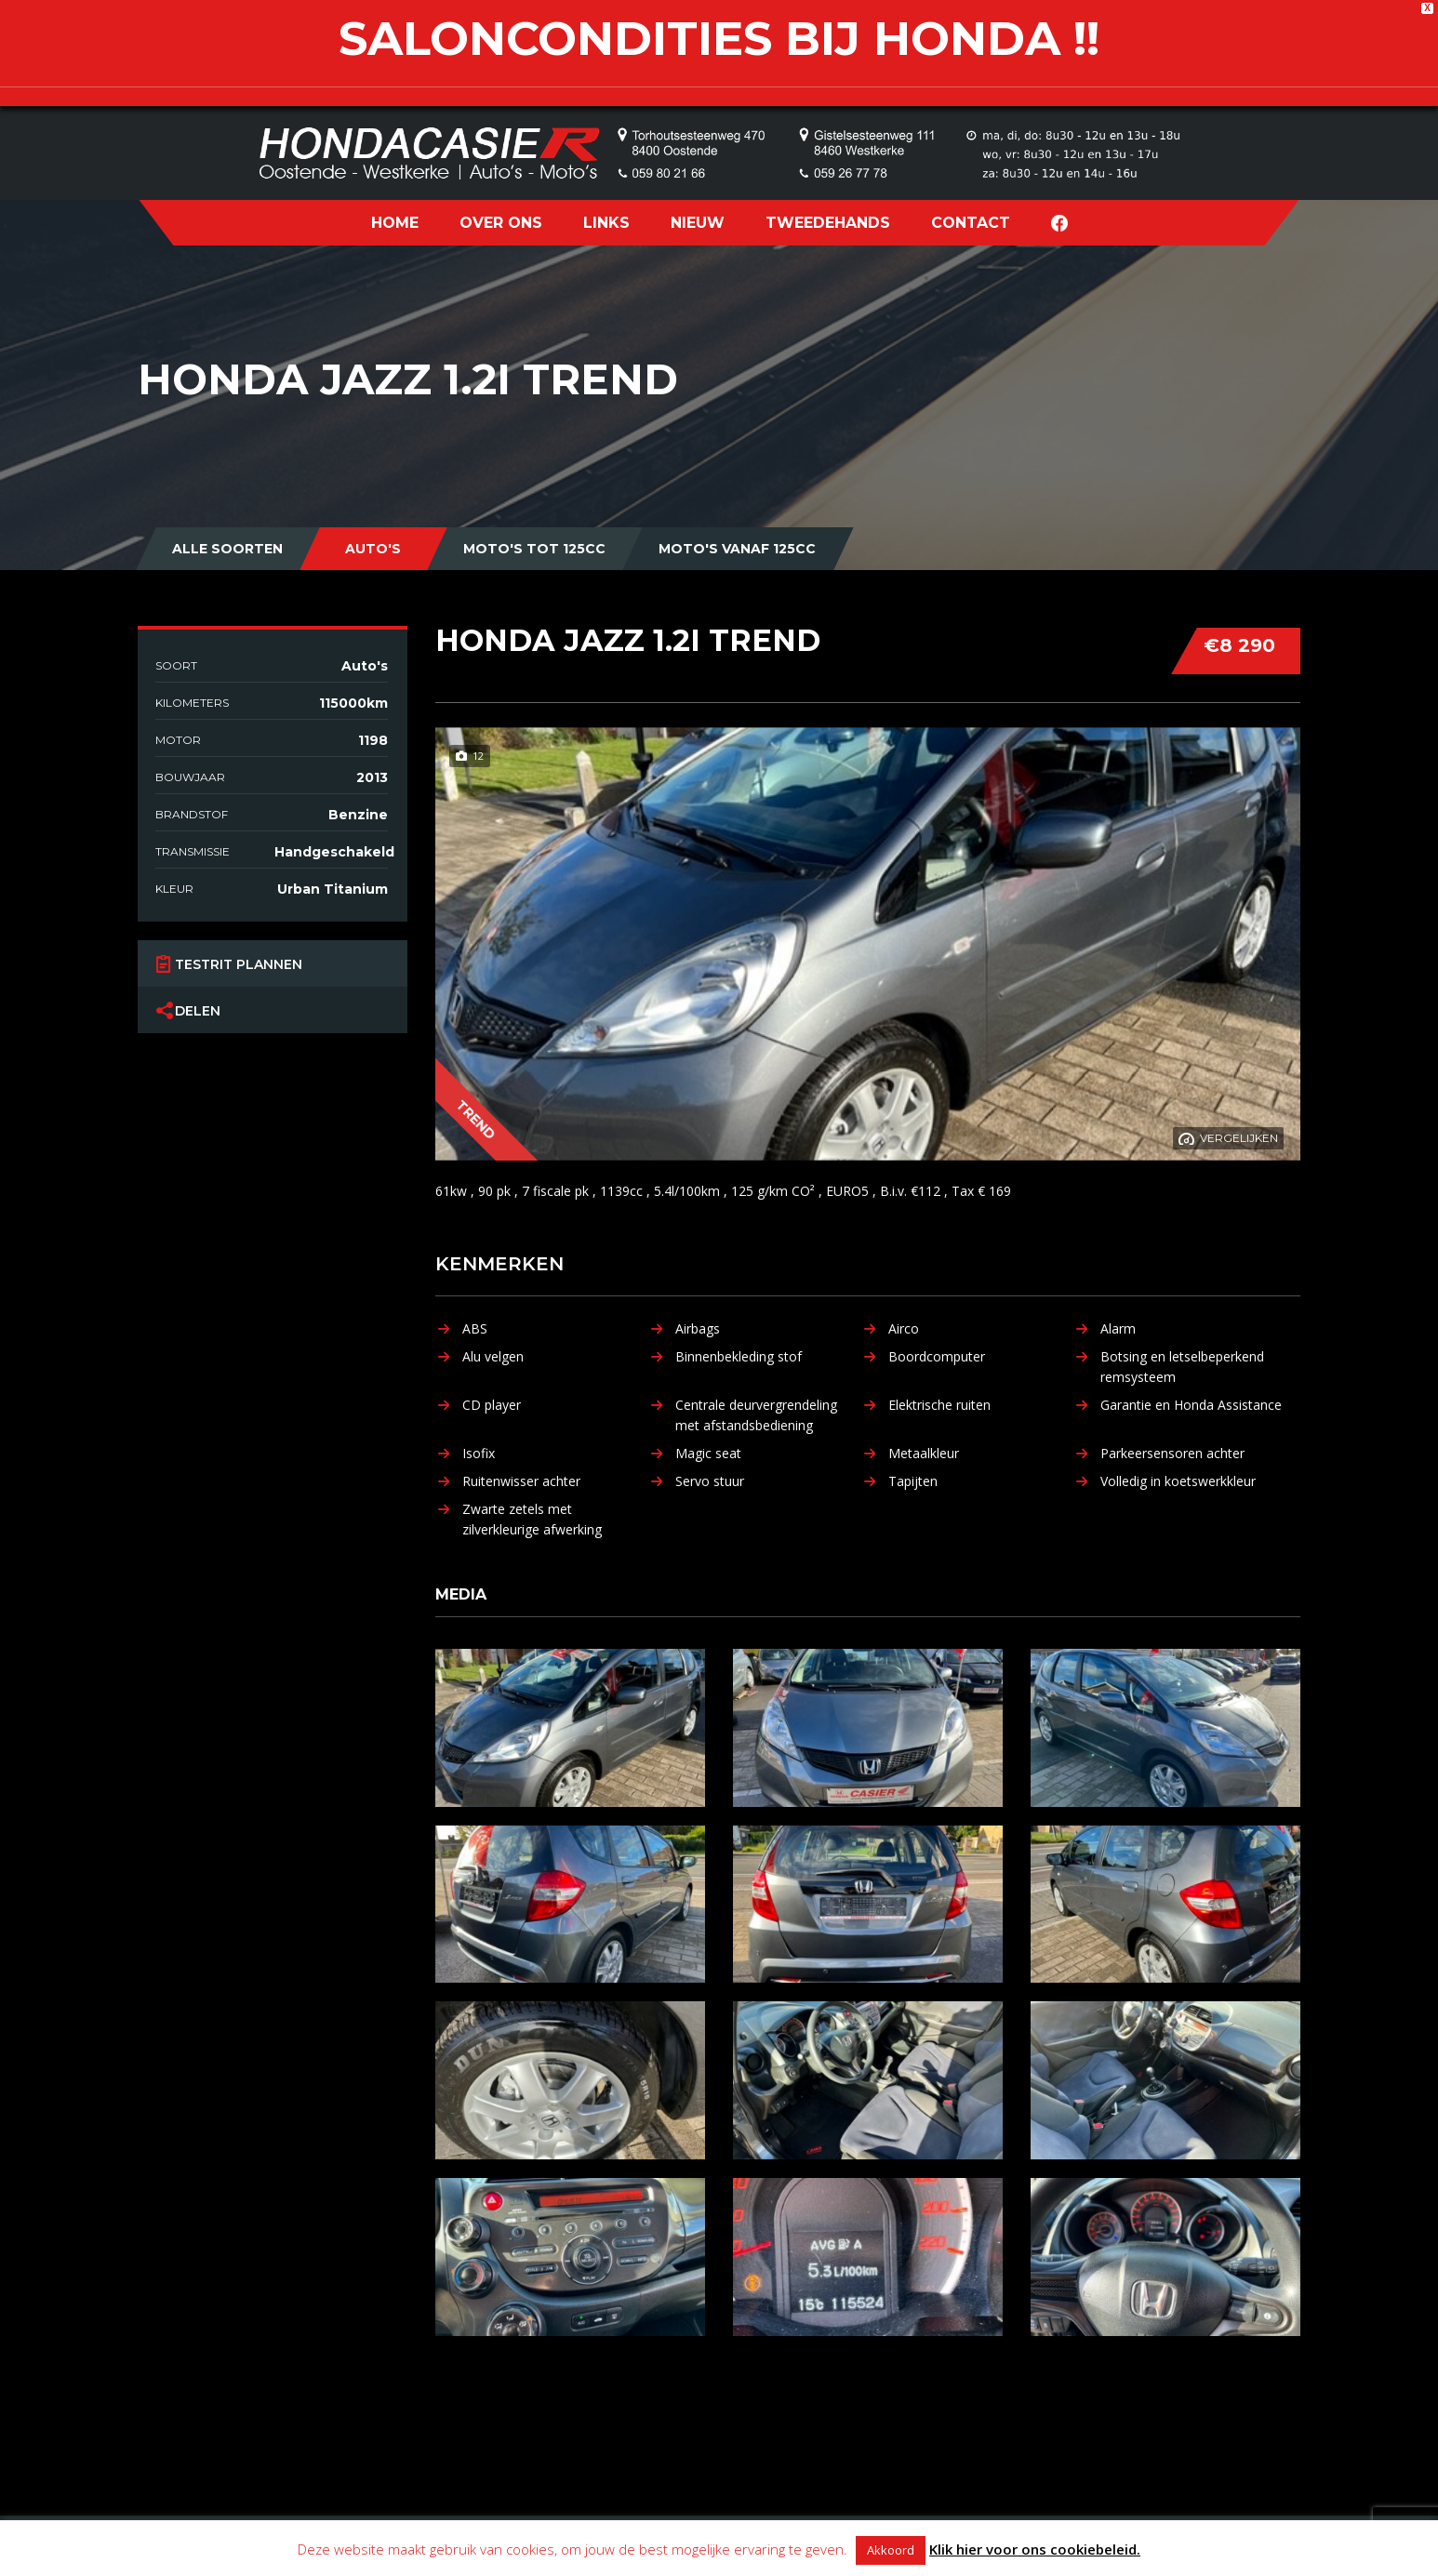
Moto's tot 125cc (534, 548)
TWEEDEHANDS (828, 223)
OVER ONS (500, 223)
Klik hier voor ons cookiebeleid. (1034, 2549)
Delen (197, 1010)
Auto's (373, 548)
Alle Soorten (227, 548)
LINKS (606, 223)
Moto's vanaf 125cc (737, 548)
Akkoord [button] (890, 2550)
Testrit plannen (238, 963)
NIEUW (698, 223)
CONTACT (970, 223)
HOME (395, 223)
